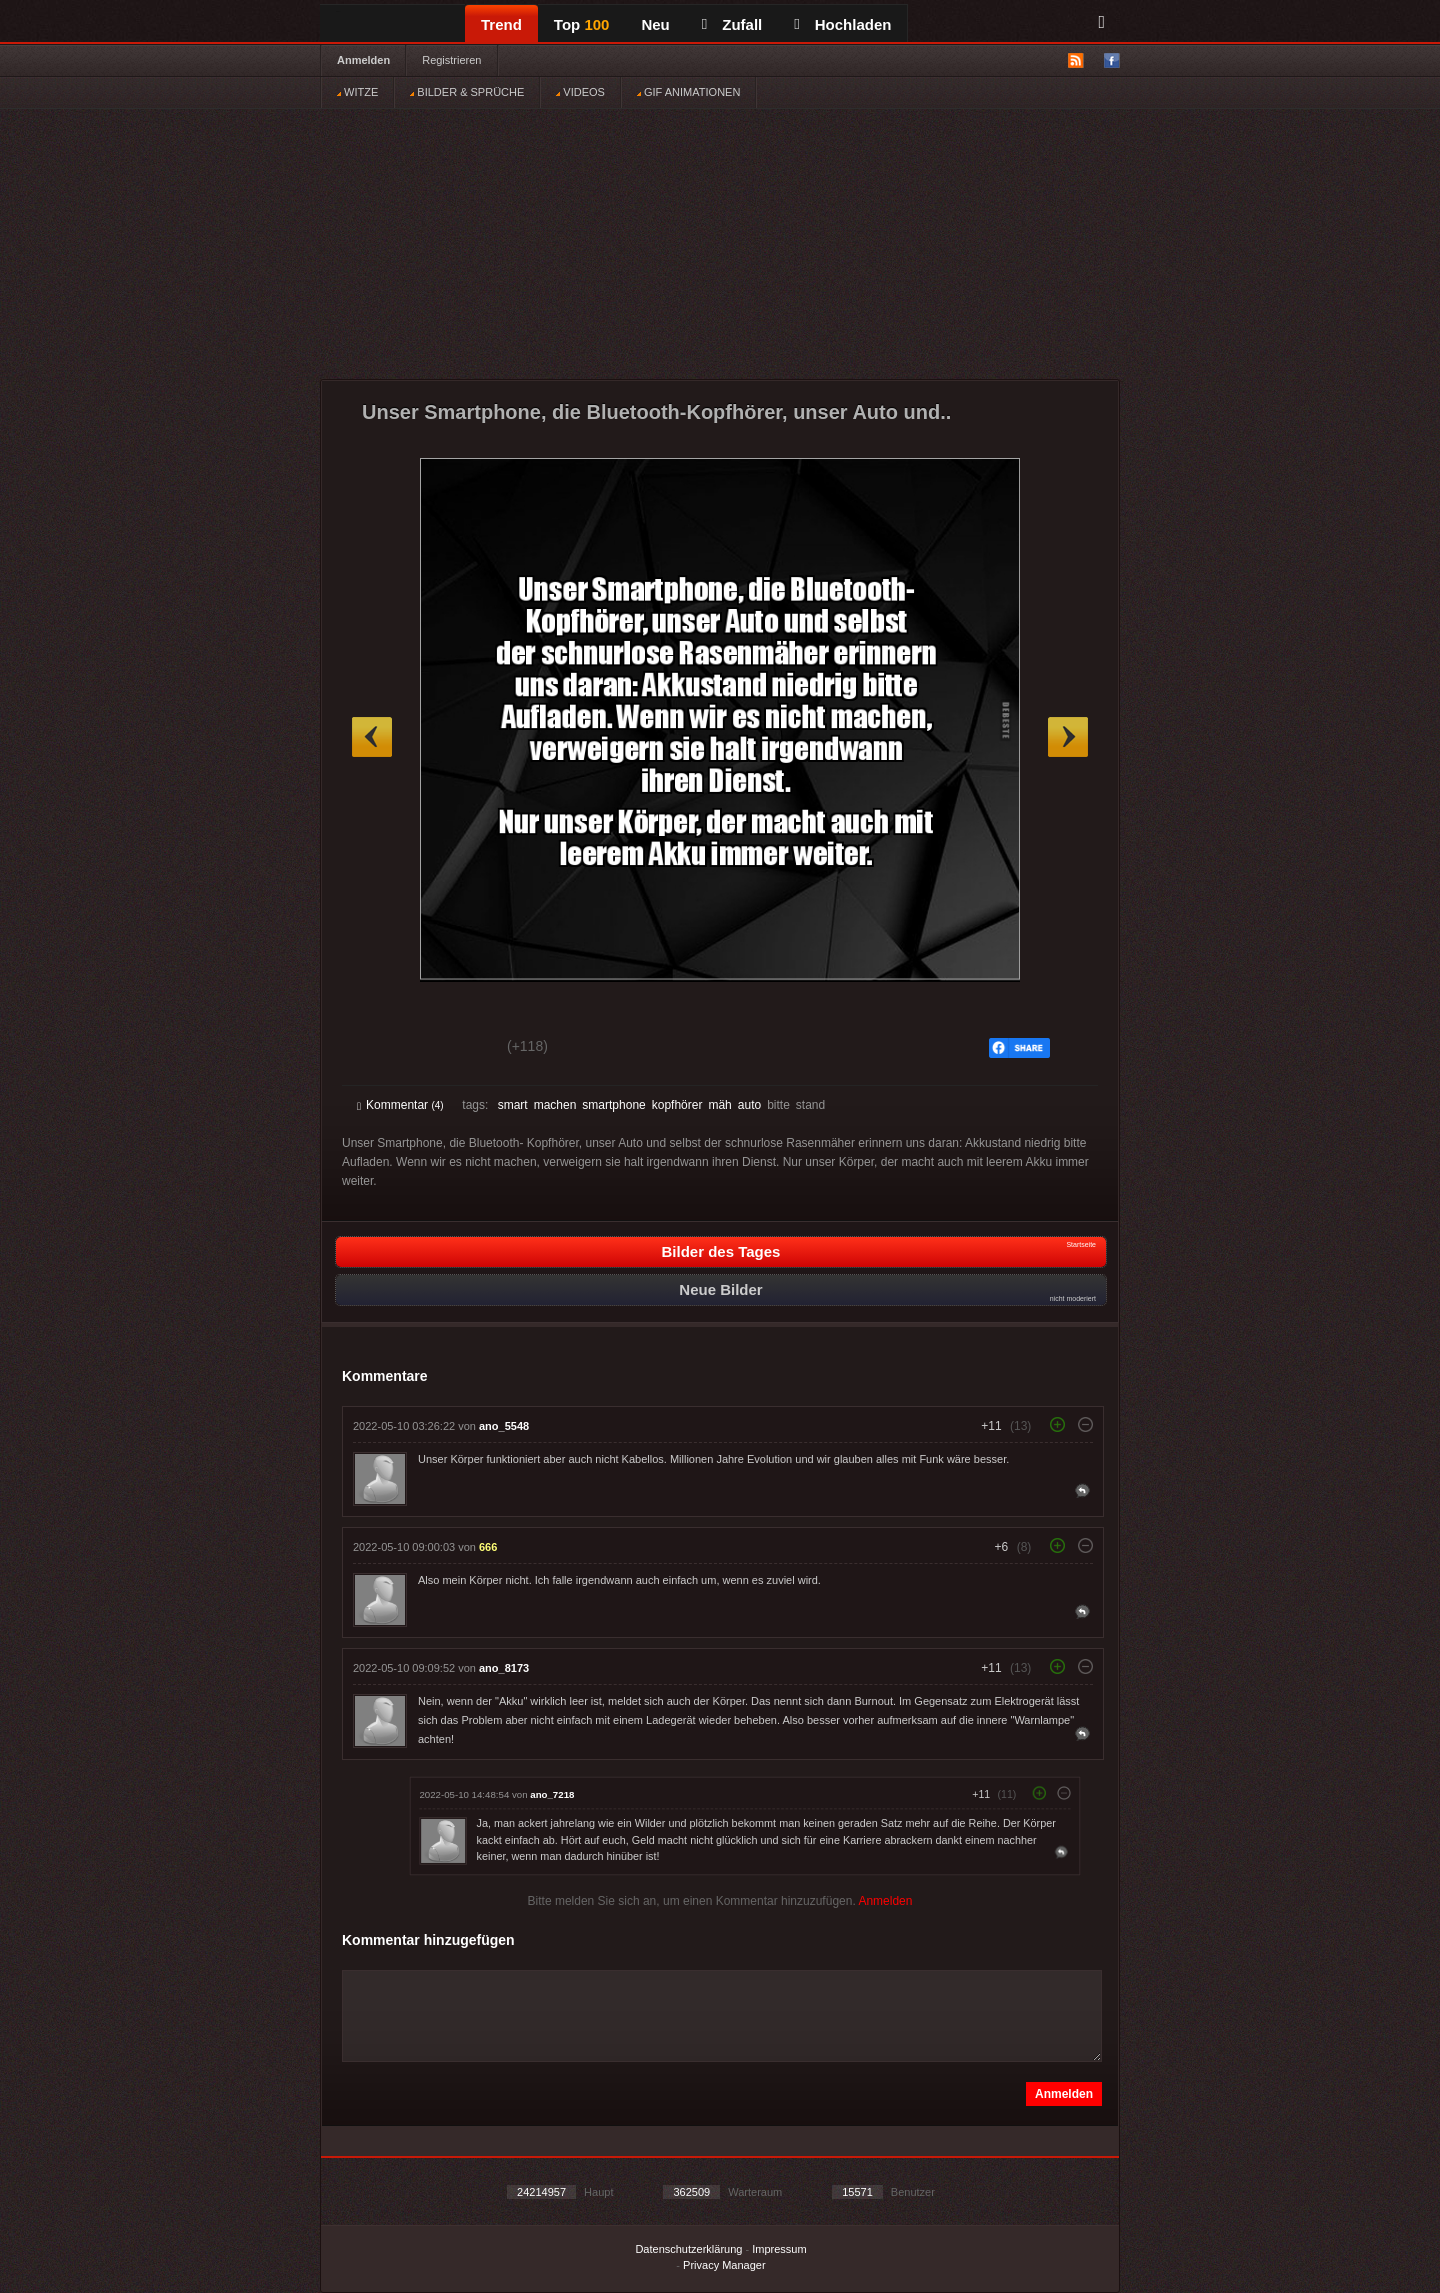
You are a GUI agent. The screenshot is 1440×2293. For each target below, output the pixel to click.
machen (555, 1105)
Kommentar (400, 1105)
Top (582, 24)
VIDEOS (580, 92)
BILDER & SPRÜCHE (467, 92)
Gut (379, 1049)
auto (749, 1105)
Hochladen (842, 24)
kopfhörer (677, 1105)
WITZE (357, 92)
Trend (501, 24)
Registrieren (451, 60)
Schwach (454, 1049)
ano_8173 (504, 1668)
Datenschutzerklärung (688, 2249)
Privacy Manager (724, 2265)
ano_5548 (504, 1426)
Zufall (732, 24)
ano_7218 (552, 1794)
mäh (719, 1105)
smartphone (613, 1105)
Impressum (779, 2249)
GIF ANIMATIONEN (688, 92)
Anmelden (363, 60)
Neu (655, 24)
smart (513, 1105)
